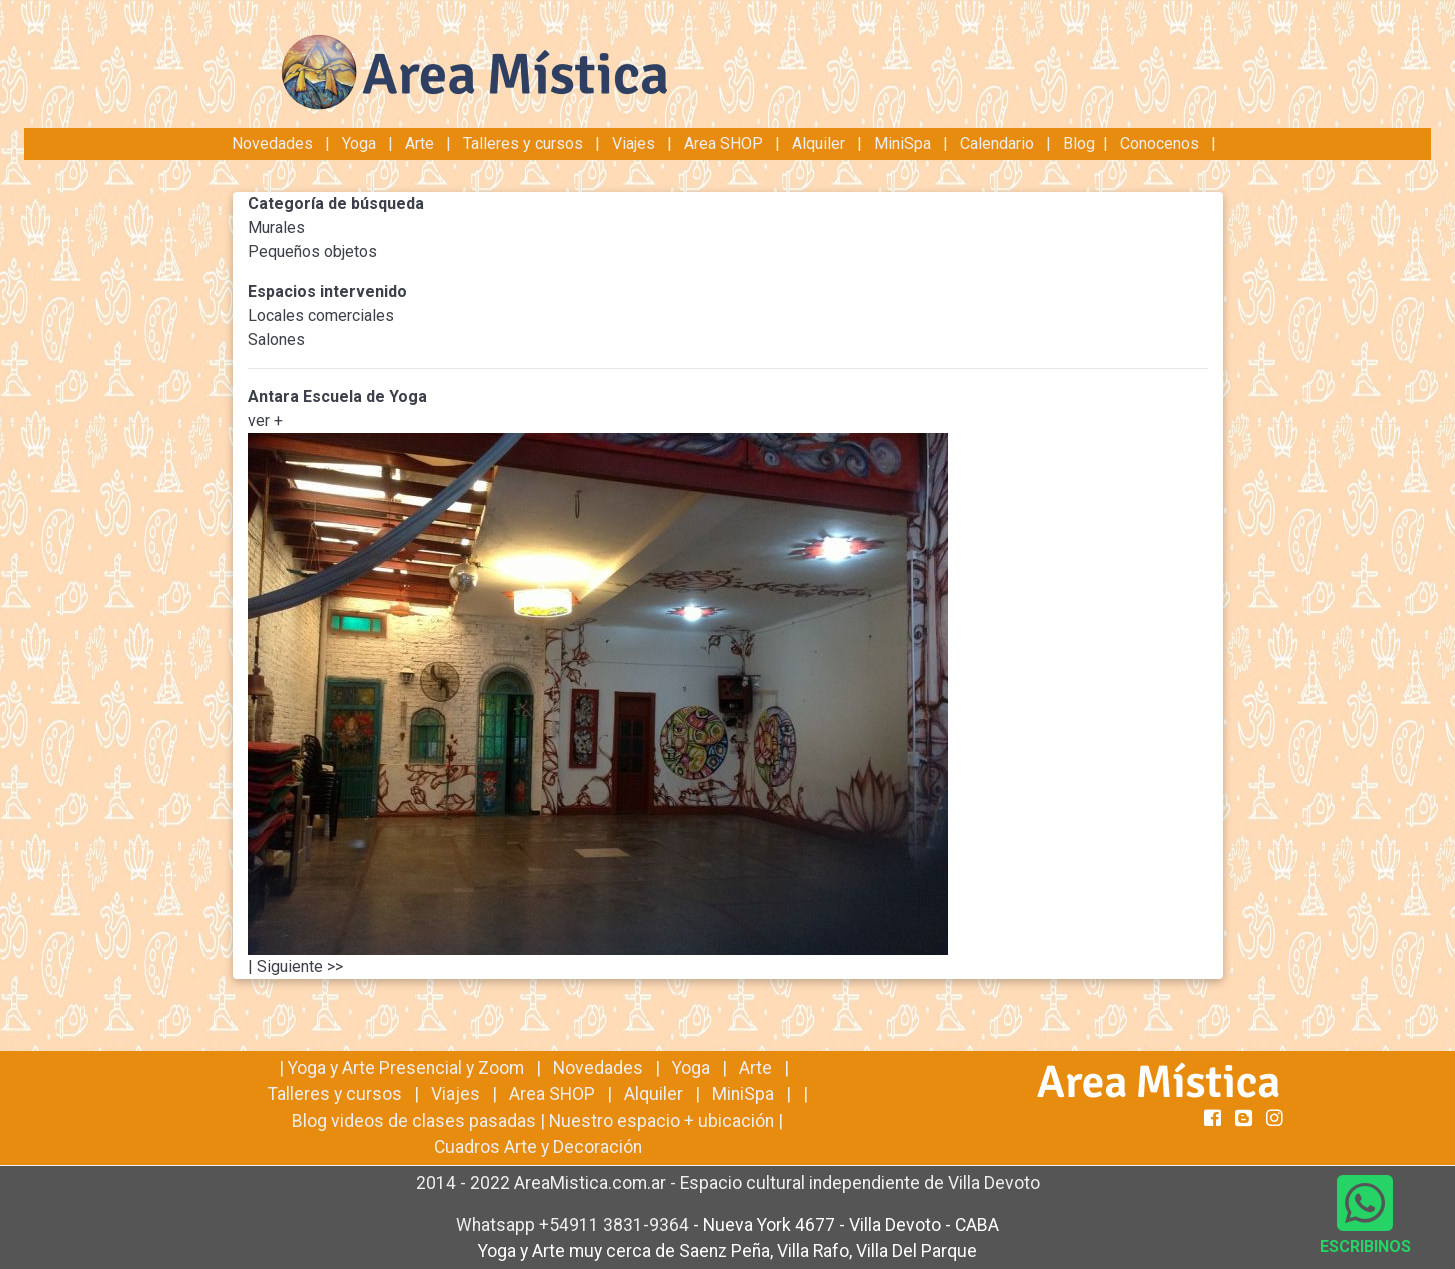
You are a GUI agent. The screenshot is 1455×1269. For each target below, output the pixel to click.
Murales (276, 227)
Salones (276, 339)
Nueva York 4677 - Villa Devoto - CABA (851, 1225)
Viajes (633, 143)
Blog (1079, 143)
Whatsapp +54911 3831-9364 (574, 1225)
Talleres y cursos (523, 143)
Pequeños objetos (312, 251)
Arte (419, 143)
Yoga (361, 143)
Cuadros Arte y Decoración (538, 1147)
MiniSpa (902, 143)
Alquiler (818, 143)
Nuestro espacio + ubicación (661, 1121)
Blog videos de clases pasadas (414, 1121)
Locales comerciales (321, 315)
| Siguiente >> (295, 966)
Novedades (274, 143)
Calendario (997, 143)
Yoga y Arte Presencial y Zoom (406, 1068)
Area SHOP (723, 143)
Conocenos (1159, 143)
